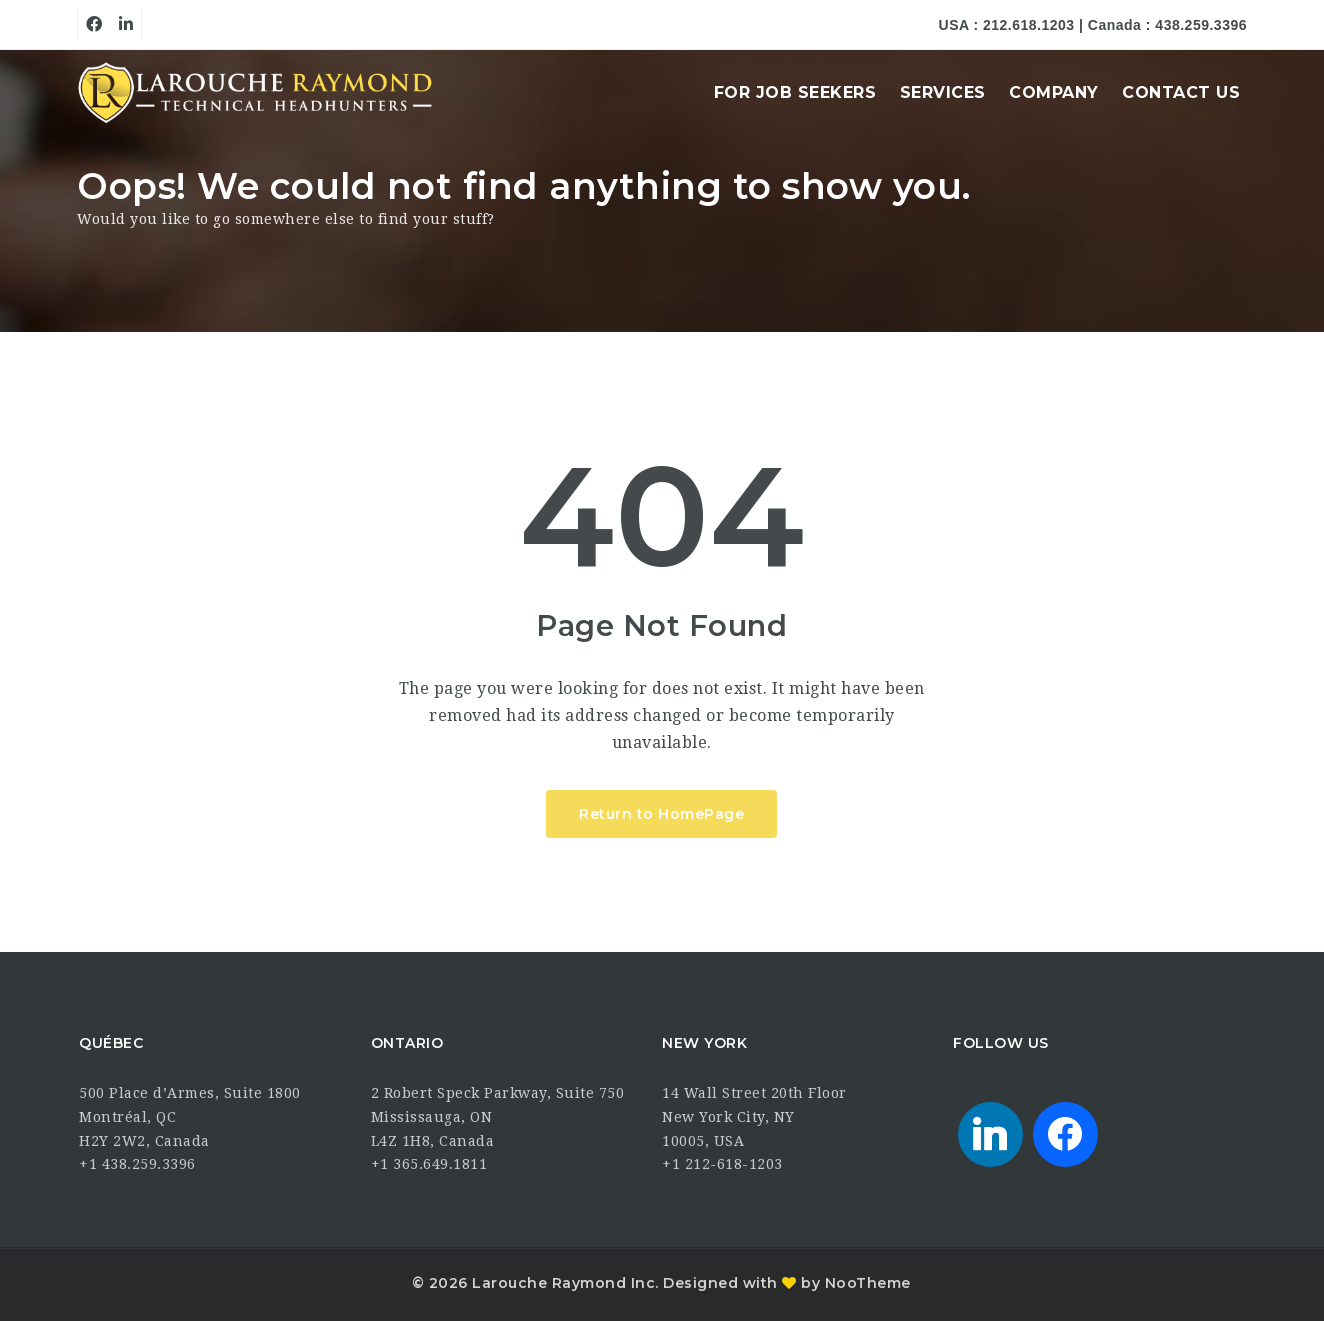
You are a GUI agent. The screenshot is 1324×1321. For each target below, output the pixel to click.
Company (1054, 92)
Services (943, 92)
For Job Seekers (795, 92)
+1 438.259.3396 (137, 1164)
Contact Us (1181, 92)
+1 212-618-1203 (722, 1164)
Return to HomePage (661, 814)
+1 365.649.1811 (429, 1164)
